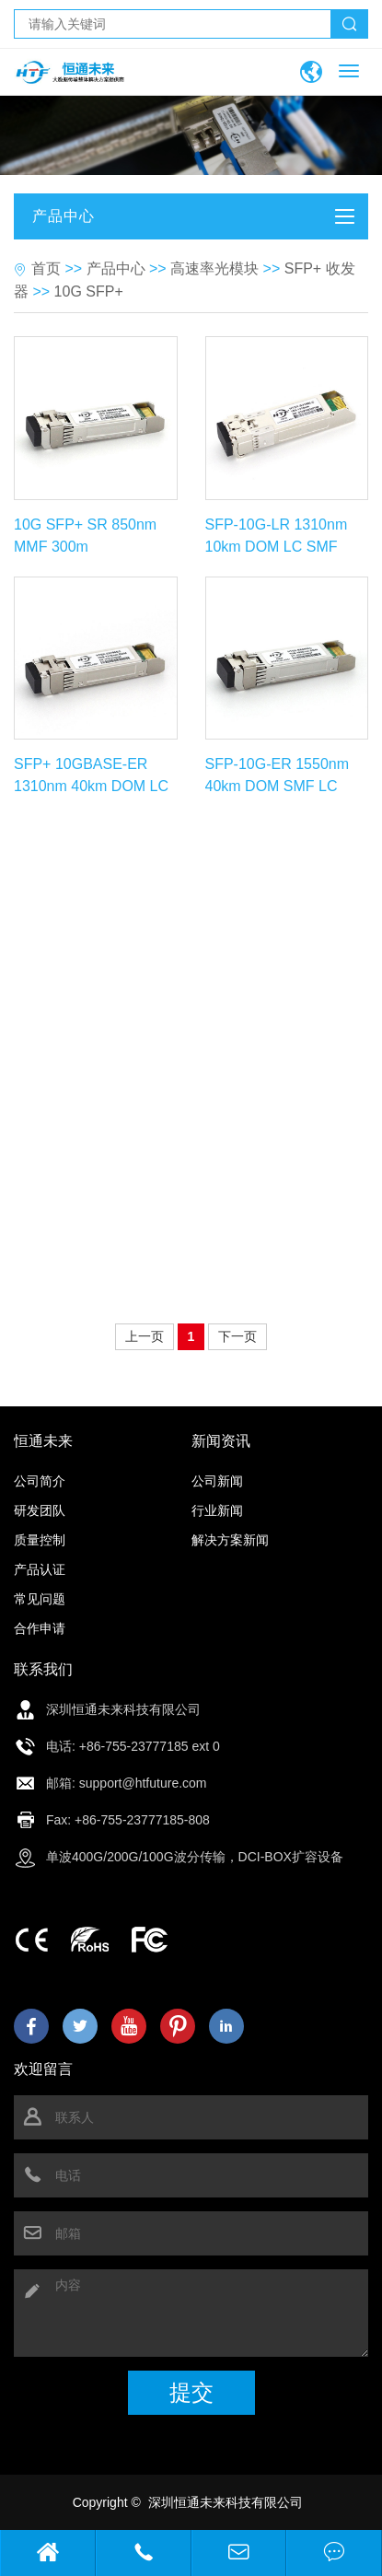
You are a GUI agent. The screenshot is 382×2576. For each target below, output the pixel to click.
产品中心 (116, 268)
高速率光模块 (214, 268)
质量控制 (39, 1540)
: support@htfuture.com (139, 1783)
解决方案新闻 (230, 1540)
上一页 (144, 1336)
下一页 (237, 1336)
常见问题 (39, 1598)
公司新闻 (217, 1481)
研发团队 (39, 1510)
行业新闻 (217, 1510)
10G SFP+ (88, 291)
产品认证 (39, 1569)
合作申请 (39, 1628)
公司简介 (39, 1481)
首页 (46, 268)
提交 (191, 2392)
